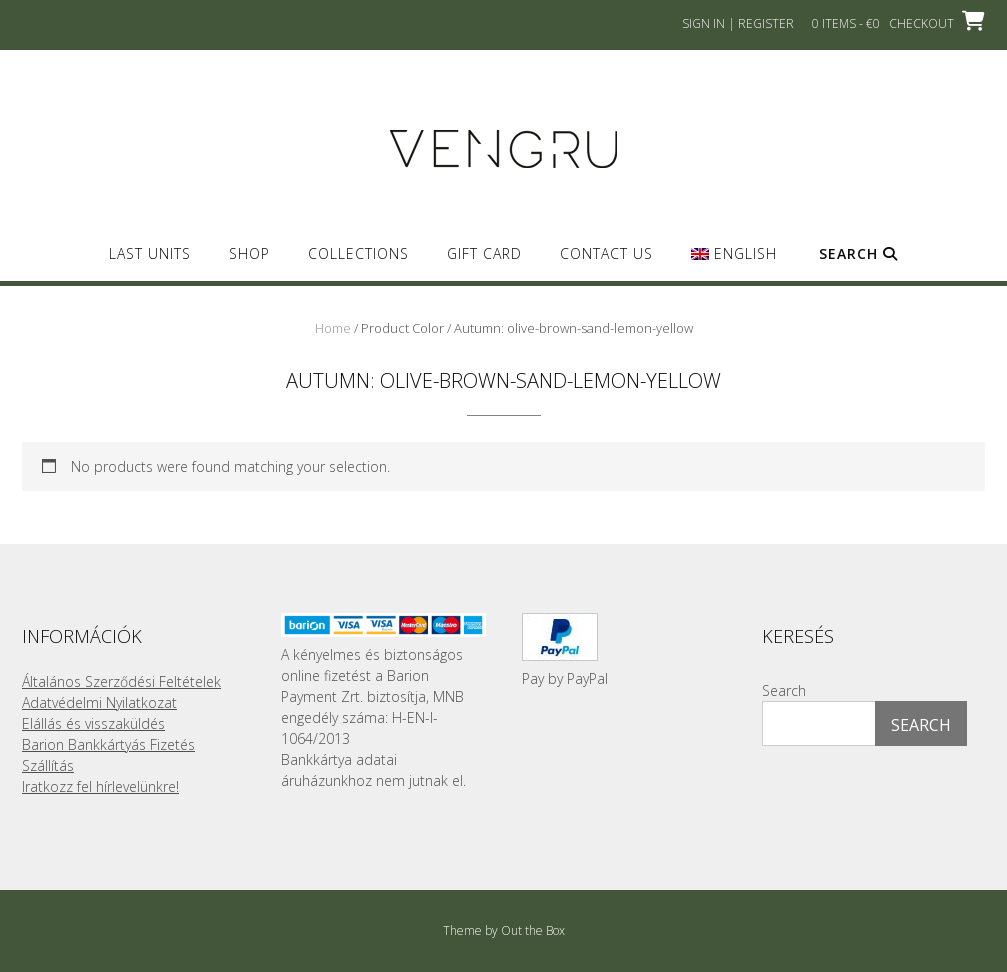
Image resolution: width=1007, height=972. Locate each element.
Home (333, 328)
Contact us (606, 253)
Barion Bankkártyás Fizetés (108, 744)
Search (858, 253)
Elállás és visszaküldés (93, 723)
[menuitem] (733, 262)
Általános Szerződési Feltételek (121, 681)
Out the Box (533, 930)
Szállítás (48, 765)
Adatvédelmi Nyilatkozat (99, 702)
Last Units (150, 253)
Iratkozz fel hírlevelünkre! (100, 786)
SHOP (249, 253)
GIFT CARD (484, 253)
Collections (358, 253)
